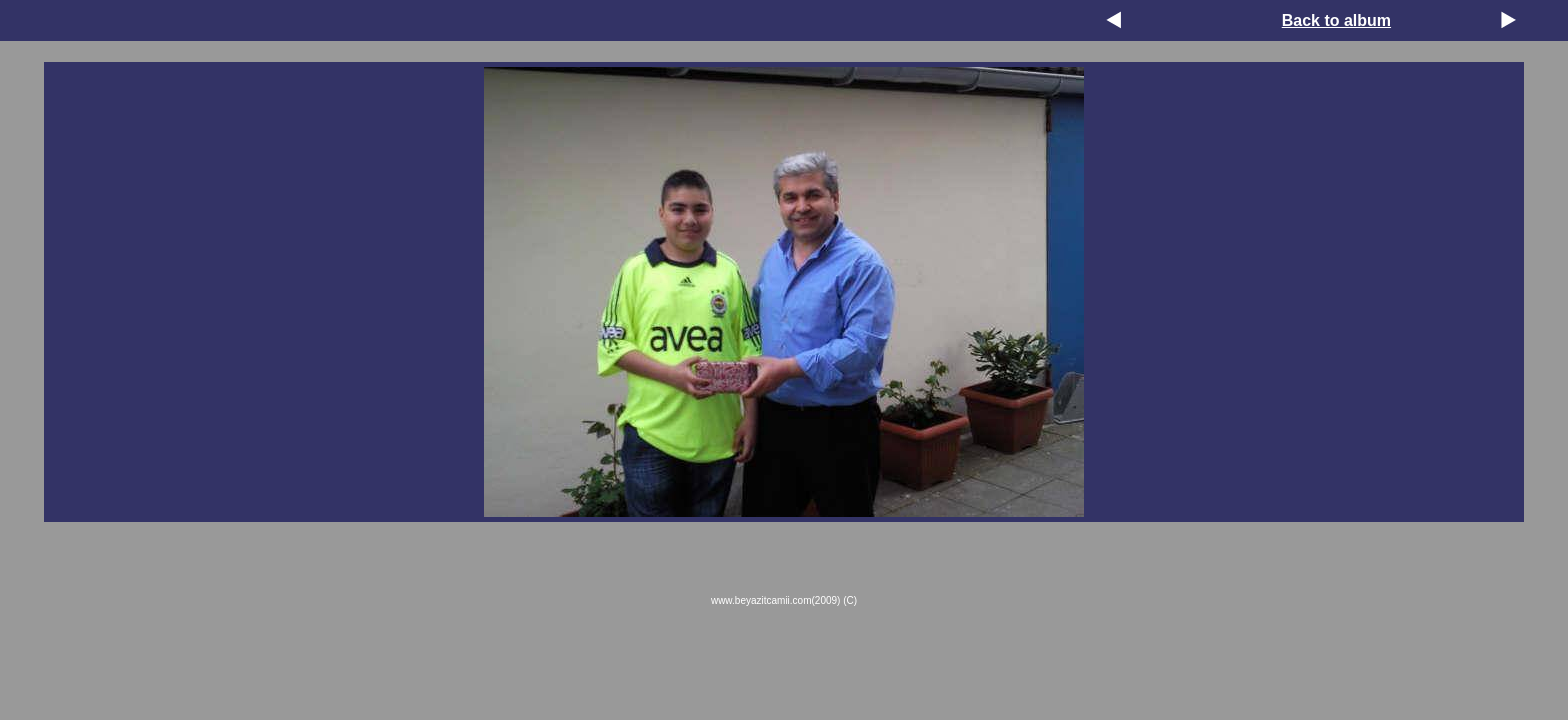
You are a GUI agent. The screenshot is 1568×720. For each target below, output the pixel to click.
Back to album (1336, 20)
